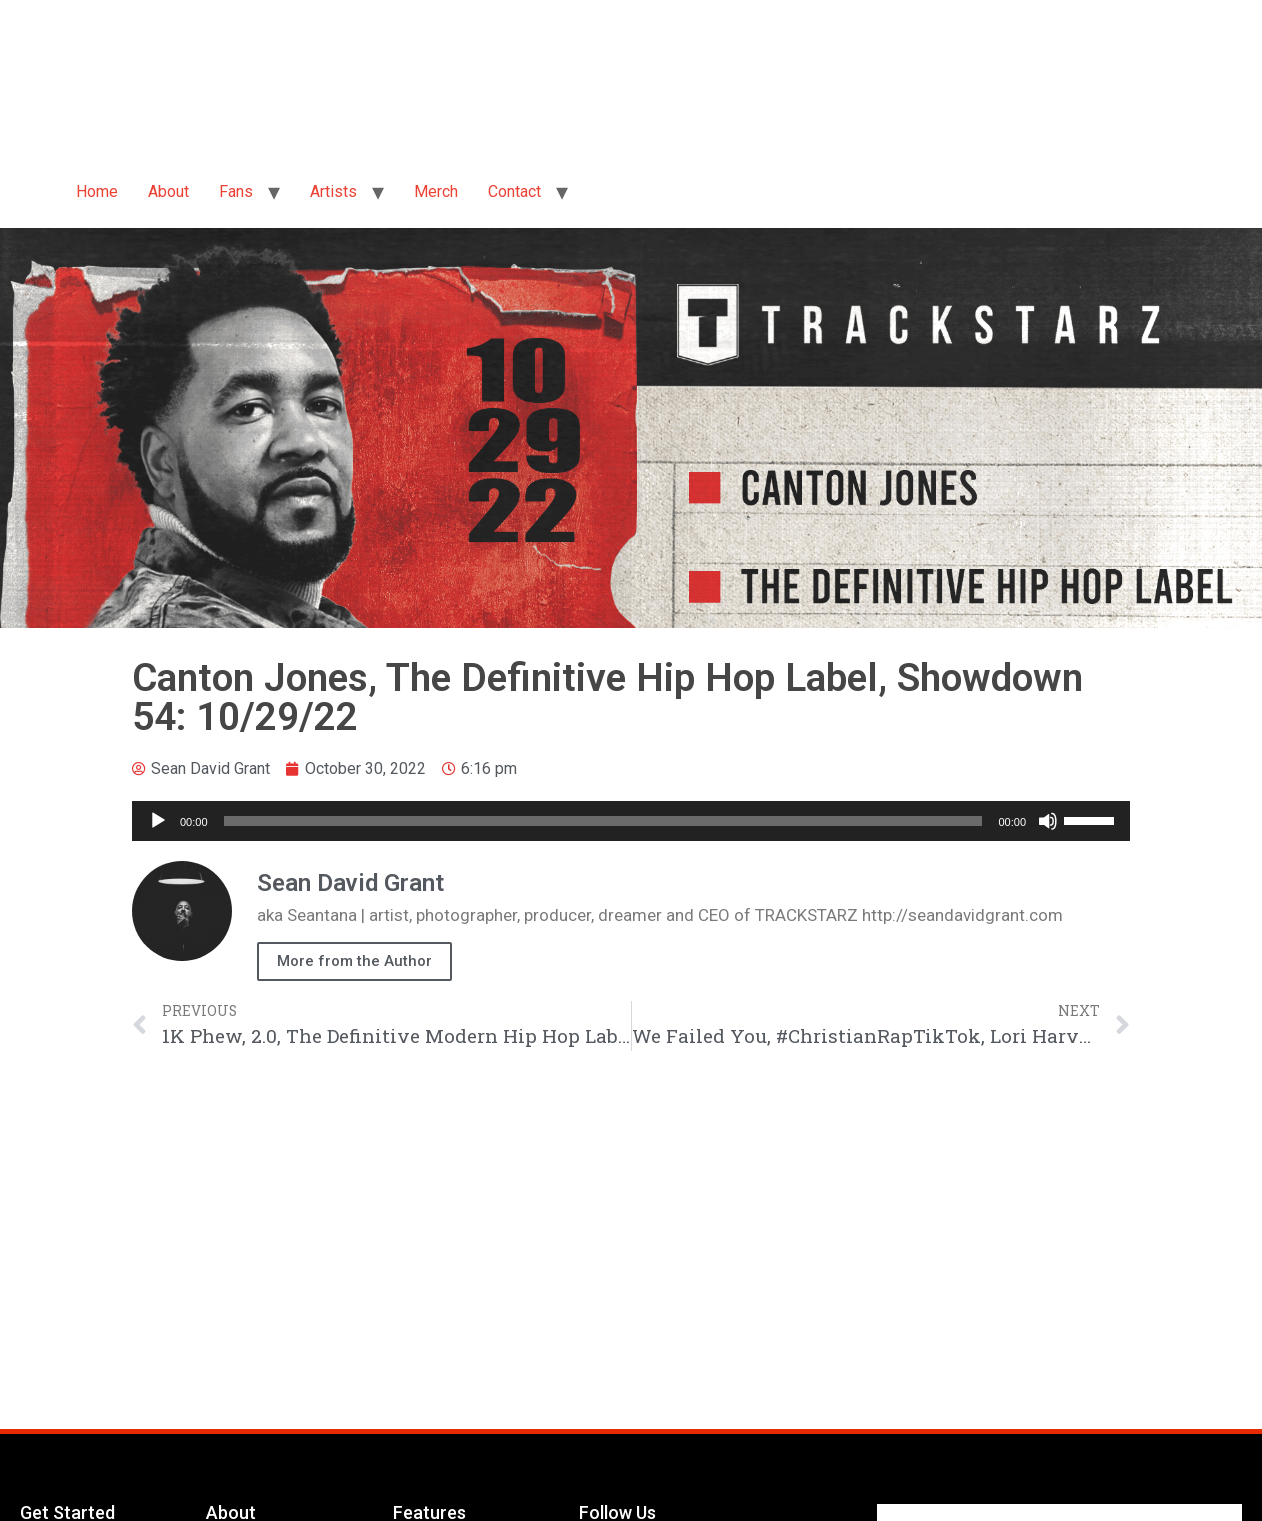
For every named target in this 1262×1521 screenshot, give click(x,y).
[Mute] (1048, 821)
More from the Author (354, 961)
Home (97, 191)
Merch (436, 191)
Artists (333, 191)
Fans (236, 191)
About (168, 191)
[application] (631, 821)
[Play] (158, 821)
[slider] (603, 821)
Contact (514, 191)
